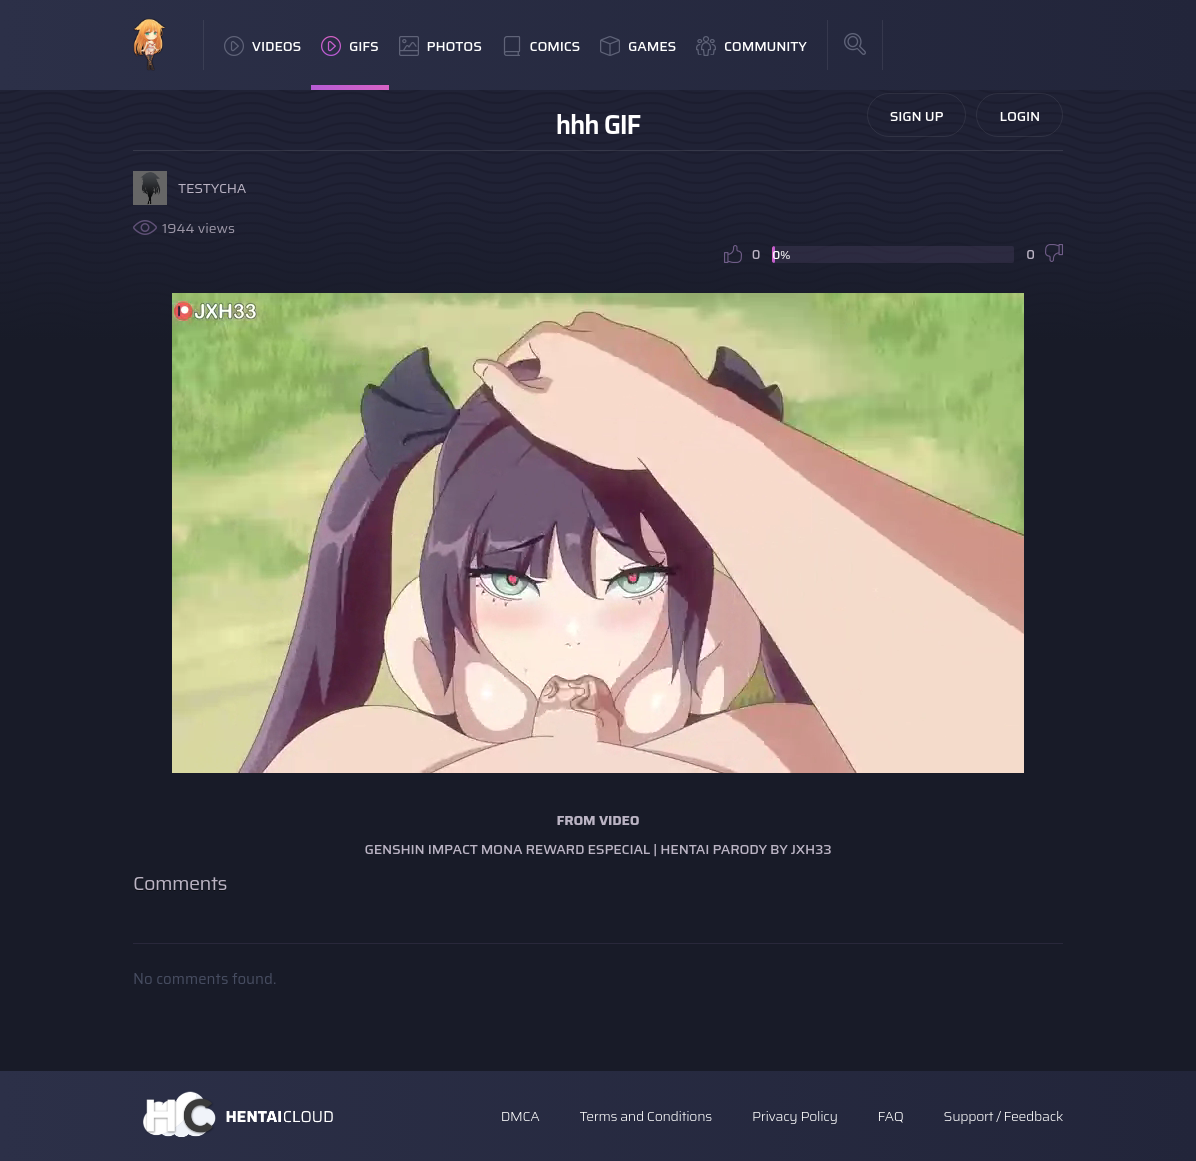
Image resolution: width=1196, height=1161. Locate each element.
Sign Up (917, 116)
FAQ (891, 1116)
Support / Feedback (1003, 1116)
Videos (262, 46)
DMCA (520, 1116)
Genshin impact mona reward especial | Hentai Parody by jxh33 (597, 849)
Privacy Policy (795, 1116)
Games (638, 46)
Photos (440, 46)
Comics (541, 46)
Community (751, 46)
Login (1019, 116)
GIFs (350, 46)
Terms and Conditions (645, 1116)
